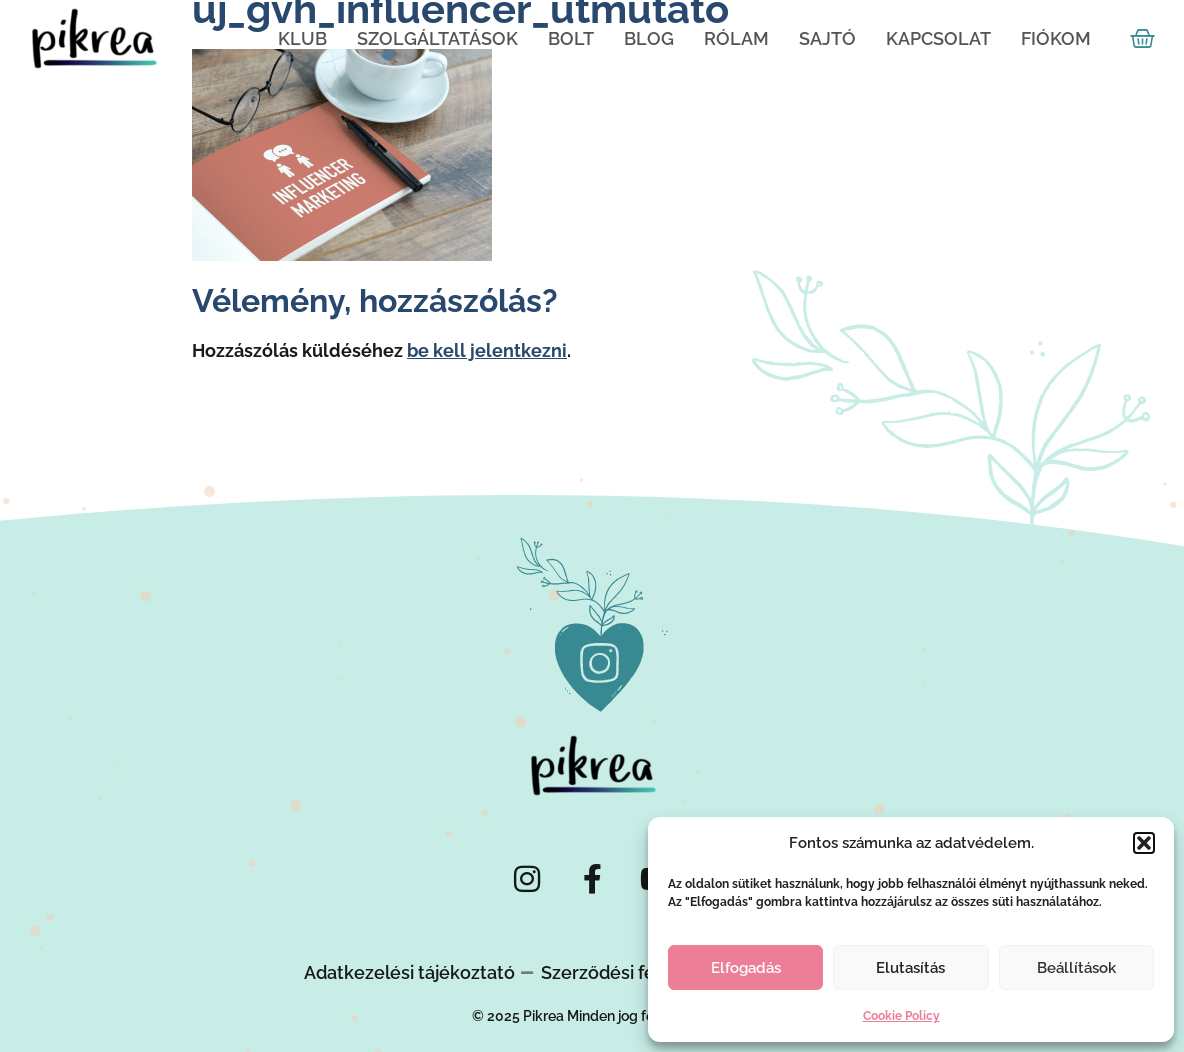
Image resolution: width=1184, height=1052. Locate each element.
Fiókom (1056, 38)
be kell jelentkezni (487, 350)
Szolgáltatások (437, 38)
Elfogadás (746, 968)
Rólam (736, 38)
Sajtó (827, 38)
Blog (649, 38)
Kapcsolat (938, 38)
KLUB (302, 38)
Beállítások (1076, 968)
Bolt (571, 38)
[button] (1144, 843)
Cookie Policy (901, 1016)
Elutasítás (910, 968)
